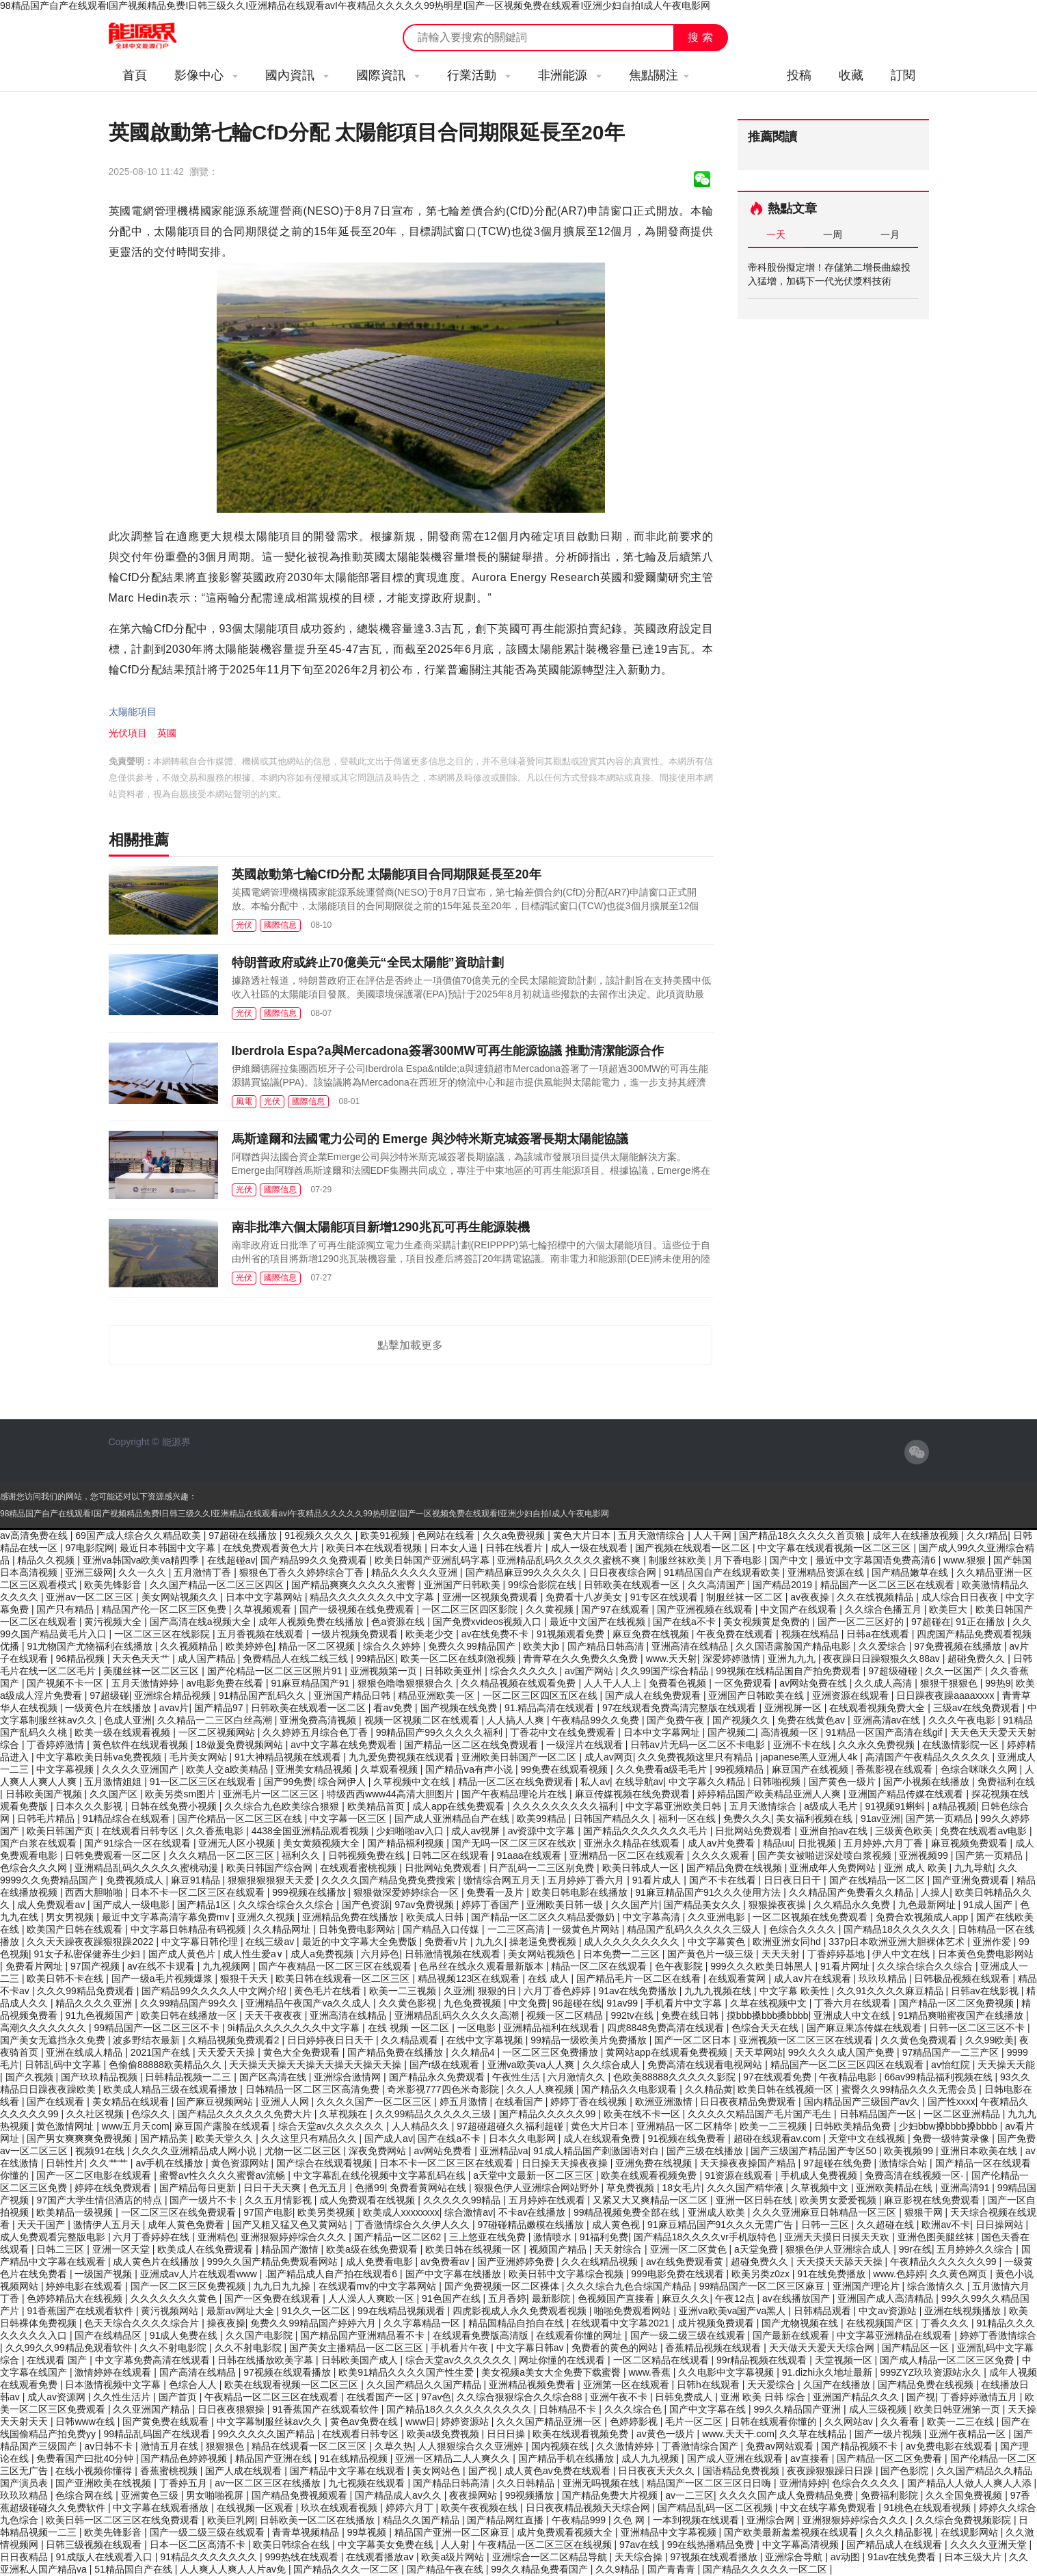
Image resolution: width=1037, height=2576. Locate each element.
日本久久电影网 (523, 2138)
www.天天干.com (738, 2433)
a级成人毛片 (832, 1806)
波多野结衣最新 (148, 2040)
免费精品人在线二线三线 (297, 1658)
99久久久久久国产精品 (267, 2433)
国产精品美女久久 (703, 1904)
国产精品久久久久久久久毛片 (646, 1830)
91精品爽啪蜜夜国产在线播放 (961, 2015)
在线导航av (639, 1781)
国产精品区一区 (917, 2347)
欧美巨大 (949, 1609)
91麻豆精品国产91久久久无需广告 (721, 2224)
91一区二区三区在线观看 (204, 1781)
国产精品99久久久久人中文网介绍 (215, 1990)
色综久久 (151, 2113)
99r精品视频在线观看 (762, 2359)
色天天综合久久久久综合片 (143, 2323)
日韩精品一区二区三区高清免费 (313, 2089)
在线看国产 (520, 2101)
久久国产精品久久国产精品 (425, 2384)
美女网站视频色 (543, 1953)
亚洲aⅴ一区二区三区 (91, 1597)
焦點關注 (659, 75)
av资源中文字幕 (543, 1830)
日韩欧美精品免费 (853, 2126)
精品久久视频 (47, 1560)
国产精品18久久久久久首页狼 (803, 1535)
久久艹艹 (110, 2163)
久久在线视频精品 (876, 1597)
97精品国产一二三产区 (951, 2052)
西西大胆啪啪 (95, 1892)
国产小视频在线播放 (927, 1781)
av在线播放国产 (797, 2298)
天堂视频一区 (845, 2359)
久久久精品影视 (900, 2532)
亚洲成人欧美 (718, 2212)
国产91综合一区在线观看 (138, 1843)
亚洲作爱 (993, 1941)
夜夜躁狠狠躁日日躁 (831, 2470)
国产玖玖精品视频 (100, 2076)
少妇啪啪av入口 (411, 1830)
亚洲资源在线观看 (851, 1695)
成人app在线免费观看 (459, 1806)
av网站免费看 (444, 2150)
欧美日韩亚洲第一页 (958, 2409)
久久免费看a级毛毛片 (663, 1769)
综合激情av (468, 2212)
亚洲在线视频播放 (964, 2310)
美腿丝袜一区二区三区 (152, 1670)
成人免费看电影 (381, 2261)
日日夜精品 (25, 2556)
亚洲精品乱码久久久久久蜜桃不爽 (570, 1560)
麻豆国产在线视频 (811, 1769)
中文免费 (528, 2003)
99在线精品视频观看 (402, 2310)
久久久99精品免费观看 (86, 1990)
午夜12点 (736, 2298)
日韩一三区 (826, 2224)
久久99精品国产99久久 (190, 2003)
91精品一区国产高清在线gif (885, 1732)
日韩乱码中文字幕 (64, 2064)
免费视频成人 (136, 1880)
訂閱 (903, 75)
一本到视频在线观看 (697, 2519)
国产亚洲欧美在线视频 (104, 2483)
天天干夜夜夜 (275, 2015)
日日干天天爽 (273, 2187)
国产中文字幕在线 (709, 2409)
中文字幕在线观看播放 (162, 2507)
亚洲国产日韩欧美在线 (757, 1695)
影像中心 (206, 75)
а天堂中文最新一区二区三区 (534, 2175)
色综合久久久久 (804, 1929)
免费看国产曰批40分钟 (85, 2458)
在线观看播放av (381, 2556)
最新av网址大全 (241, 2310)
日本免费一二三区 (622, 1953)
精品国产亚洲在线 (274, 2458)
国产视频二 (731, 1732)
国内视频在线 (561, 2446)
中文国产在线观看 (799, 1609)
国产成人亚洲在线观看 (736, 2458)
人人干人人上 (614, 1683)
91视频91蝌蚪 (896, 1806)
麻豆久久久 (686, 2298)
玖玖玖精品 (884, 1978)
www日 (420, 2421)
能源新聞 (155, 36)
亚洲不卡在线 (803, 1744)
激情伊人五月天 (108, 2224)
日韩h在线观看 (709, 2384)
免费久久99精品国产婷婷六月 (314, 2323)
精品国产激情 (291, 2249)
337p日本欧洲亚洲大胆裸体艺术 (898, 1941)
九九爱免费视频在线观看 (403, 1757)
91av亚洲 (880, 1818)
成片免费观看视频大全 (566, 2532)
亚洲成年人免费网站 (834, 1867)
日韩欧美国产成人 (361, 2359)
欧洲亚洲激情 (665, 2101)
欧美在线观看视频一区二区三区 (292, 2384)
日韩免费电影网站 (358, 1929)
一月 (890, 234)
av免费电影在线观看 (950, 2446)
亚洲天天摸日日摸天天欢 (838, 2236)
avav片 (174, 1707)
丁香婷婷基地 (837, 1953)
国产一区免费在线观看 (273, 2298)
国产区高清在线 (274, 2076)
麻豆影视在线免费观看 (933, 2200)
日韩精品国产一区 (879, 2113)
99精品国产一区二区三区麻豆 (763, 2286)
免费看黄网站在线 (429, 2187)
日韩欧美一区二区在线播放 (318, 2519)
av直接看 (811, 2458)
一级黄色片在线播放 (109, 1707)
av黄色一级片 (666, 2433)
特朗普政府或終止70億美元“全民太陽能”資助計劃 (368, 962)
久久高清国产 (718, 1584)
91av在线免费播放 (638, 1990)
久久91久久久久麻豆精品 (891, 1990)
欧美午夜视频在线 (480, 2507)
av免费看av (446, 2261)
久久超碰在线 (887, 2224)
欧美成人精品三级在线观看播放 (171, 2089)
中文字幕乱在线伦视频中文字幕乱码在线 (380, 2175)
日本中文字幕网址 (663, 1732)
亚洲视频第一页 (385, 1670)
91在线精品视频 (354, 2458)
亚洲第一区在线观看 (627, 2384)
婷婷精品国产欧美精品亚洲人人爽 (770, 1793)
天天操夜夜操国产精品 (749, 2163)
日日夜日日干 (794, 1880)
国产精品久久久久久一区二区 (766, 2569)
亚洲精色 (217, 2236)
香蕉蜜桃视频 (170, 2470)
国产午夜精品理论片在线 (515, 1793)
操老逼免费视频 (544, 1941)
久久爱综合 (884, 1646)
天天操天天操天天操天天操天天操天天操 (316, 2064)
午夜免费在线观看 (736, 1633)
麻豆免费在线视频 (652, 1633)
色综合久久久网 (35, 1867)
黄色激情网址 (66, 2126)
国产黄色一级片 (843, 1781)
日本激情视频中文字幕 (114, 2384)
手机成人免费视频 (820, 2175)
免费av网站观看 (781, 2446)
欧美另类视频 (327, 2212)
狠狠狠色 (226, 2446)
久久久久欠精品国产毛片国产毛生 (761, 2113)
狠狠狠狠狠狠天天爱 (272, 1880)
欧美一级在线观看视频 (124, 1732)
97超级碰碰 (893, 1670)
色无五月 (329, 2187)
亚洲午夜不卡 (620, 2396)
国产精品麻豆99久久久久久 (525, 1572)
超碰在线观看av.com (778, 2138)
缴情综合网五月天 (503, 1880)
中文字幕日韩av (531, 2347)
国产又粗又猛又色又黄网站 (291, 2224)
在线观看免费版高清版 (482, 2335)
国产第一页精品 (940, 1818)
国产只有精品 (66, 1609)
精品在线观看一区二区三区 (310, 2446)
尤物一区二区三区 (304, 2150)
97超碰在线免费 (838, 2163)
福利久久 (302, 1855)
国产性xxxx (951, 2101)
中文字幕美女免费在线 (387, 2544)
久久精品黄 (709, 2089)
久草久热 (394, 2446)
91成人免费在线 (185, 2335)
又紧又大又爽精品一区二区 (651, 2200)
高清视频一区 (791, 1732)
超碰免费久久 (977, 1658)
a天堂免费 (757, 2249)
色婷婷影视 (635, 2421)
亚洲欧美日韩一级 (566, 1904)
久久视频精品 (190, 1646)
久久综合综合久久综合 (287, 1904)
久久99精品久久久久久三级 (434, 2113)
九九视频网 (227, 1966)
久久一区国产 (955, 1670)
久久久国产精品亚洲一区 (550, 2421)
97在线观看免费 (778, 2076)
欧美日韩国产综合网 (270, 1867)
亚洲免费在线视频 (655, 2163)
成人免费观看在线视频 (368, 2200)
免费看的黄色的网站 (615, 2347)
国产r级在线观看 (446, 2064)
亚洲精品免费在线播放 (351, 1916)
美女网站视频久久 (181, 1597)
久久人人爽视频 (541, 2089)
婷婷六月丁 (411, 2507)
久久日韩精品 (527, 2483)
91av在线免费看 (903, 2556)
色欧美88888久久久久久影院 (675, 2076)
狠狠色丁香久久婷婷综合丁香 (302, 1572)
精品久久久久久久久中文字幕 (373, 1597)
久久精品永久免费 (853, 1904)
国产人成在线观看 (244, 2470)
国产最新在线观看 (792, 2335)
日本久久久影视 (90, 1806)
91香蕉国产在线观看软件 (81, 2310)
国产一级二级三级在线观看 (689, 2335)
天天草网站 (759, 2052)
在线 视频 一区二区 (410, 2027)
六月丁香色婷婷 (558, 1990)
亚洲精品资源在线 (827, 1572)
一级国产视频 (105, 2273)
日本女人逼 (455, 1547)
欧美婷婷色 (249, 1646)
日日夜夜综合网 (624, 1572)
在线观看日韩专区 (141, 1830)
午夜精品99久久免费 (596, 1720)
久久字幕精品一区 (423, 2323)
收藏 (851, 75)
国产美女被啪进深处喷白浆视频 (825, 1855)
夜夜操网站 (474, 2495)
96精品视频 (81, 1658)
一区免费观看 (744, 1683)
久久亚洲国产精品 (152, 2409)
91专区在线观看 (665, 1597)
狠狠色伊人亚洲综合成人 (839, 2249)
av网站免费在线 (814, 1683)
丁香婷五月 (184, 2483)
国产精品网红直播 (506, 2519)
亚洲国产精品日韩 (353, 1695)
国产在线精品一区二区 (878, 1880)
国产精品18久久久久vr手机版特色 (706, 2236)
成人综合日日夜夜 (961, 1597)
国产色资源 (366, 1904)
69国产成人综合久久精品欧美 (139, 1535)
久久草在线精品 (814, 2433)
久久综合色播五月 (884, 1609)
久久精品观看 (411, 2040)
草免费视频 (631, 2187)
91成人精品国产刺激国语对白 (597, 2150)
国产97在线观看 (616, 1609)
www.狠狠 (965, 1560)
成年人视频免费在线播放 (312, 1621)
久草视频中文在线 (413, 1781)
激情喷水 (553, 2236)
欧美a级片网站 (454, 2556)
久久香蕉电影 (216, 1830)
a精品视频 (954, 1806)
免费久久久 (747, 1818)
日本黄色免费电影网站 (986, 1953)
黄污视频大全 (114, 1621)
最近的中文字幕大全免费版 (361, 1941)
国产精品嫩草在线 (911, 1572)
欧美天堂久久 (226, 2138)
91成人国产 (988, 1904)
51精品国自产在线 (134, 2569)
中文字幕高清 (653, 1916)
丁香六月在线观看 (853, 2003)
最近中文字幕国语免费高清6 (877, 1560)
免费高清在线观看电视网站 (706, 2064)
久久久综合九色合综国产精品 (630, 2286)
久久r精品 (987, 1535)
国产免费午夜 (677, 1720)
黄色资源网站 (241, 2163)
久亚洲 (458, 1990)
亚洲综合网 (771, 2519)
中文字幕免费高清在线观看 (154, 2359)
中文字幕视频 (66, 1769)
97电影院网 (89, 1547)
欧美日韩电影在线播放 (581, 1892)
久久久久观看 (722, 1855)
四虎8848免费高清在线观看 (667, 2027)
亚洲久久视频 (267, 1916)
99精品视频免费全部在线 (628, 2212)
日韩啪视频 (778, 1781)
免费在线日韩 (691, 2015)
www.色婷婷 (898, 2273)
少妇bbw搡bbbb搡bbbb (949, 2126)
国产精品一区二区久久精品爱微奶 (544, 1916)
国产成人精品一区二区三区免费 (948, 2359)
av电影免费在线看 (226, 1683)
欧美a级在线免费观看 (373, 2249)
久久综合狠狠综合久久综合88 (520, 2396)
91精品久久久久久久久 (209, 2556)
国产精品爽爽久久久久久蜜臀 (354, 1584)
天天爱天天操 (228, 2052)
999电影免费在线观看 (678, 2273)
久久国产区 (115, 1793)
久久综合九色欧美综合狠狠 (283, 1806)
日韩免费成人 (685, 2396)
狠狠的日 (498, 1990)
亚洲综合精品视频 (173, 1695)
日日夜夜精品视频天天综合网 (589, 2507)
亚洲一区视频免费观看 (491, 1597)
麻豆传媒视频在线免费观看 (633, 1793)
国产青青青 (672, 2569)
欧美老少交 (430, 1633)
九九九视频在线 (719, 1990)
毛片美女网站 (200, 1757)
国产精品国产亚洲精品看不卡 (363, 2335)
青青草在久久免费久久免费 (582, 1658)
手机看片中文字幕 (685, 2003)
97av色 (436, 2396)
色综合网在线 (85, 2495)
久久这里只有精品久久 (310, 2138)
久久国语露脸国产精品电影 (794, 1646)
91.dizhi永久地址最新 (828, 2372)
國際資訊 (388, 75)
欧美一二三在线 (962, 2421)
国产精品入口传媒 (442, 1929)
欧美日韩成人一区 (642, 1867)
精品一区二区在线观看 (600, 1966)
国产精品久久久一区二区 (347, 2569)
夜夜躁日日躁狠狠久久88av (882, 1658)
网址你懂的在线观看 (563, 2359)
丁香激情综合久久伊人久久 (413, 2224)
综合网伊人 (343, 1781)
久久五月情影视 (279, 2200)
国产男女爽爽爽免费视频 (81, 2138)
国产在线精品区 (109, 2335)
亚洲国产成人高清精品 (886, 2298)
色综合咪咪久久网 (980, 1769)
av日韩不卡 (109, 2446)
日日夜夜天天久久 (657, 2470)
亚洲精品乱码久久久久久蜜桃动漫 (148, 1867)
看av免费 (394, 1707)
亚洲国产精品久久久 (857, 2396)
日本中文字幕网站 (265, 1597)
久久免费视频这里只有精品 (696, 1757)
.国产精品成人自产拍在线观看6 (332, 2273)
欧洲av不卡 (945, 2224)
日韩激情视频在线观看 (454, 1953)
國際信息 (280, 925)
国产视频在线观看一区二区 (694, 1547)
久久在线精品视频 (601, 2261)
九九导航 (973, 1867)
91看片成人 (658, 1880)
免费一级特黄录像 (952, 2138)
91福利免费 (604, 2236)
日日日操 (507, 2433)
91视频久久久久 (319, 1535)
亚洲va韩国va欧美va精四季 (142, 1560)
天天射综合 (619, 2249)
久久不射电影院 (174, 2347)
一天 (775, 234)
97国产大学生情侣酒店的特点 (100, 2200)
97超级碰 (109, 1695)
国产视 (920, 2396)
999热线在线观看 (302, 2556)
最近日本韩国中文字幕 (169, 1547)
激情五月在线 (171, 2446)
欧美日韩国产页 (61, 1830)
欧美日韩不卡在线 (66, 1978)
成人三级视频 (879, 2409)
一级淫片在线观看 (585, 1744)
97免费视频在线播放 (959, 1646)
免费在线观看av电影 (984, 1830)
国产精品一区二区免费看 (891, 2458)
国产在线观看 (57, 2101)
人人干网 (713, 1535)
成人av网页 (608, 1757)
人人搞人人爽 (517, 1720)
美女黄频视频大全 (322, 1843)
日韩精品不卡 (569, 2409)
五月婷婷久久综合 (976, 2249)
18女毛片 (681, 2187)
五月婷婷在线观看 (548, 2200)
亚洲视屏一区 (794, 1707)
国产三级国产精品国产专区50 (814, 2150)
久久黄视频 (551, 1609)
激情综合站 (904, 2163)
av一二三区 (689, 2495)
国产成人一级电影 (132, 1904)
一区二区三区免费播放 (551, 2052)
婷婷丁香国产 (491, 1904)
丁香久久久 (946, 2323)
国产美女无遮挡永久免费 (54, 2040)
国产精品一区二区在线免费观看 (472, 1744)
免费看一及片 (496, 1892)
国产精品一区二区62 (399, 2236)
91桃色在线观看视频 (928, 2507)
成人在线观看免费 (603, 2138)
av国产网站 (590, 1670)
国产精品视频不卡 (860, 2446)
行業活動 (479, 75)
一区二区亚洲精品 (963, 2113)
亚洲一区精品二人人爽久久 (454, 2458)
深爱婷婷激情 (733, 1658)
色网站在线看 (447, 1535)
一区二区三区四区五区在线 (541, 1695)
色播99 (370, 2187)
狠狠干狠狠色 (950, 1683)
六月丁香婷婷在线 (152, 2236)
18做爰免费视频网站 (240, 1744)
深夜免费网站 (379, 2150)
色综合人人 (194, 2384)
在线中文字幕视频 (486, 2040)
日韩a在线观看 (879, 1633)
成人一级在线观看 (590, 1547)
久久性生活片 (123, 2396)
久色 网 (630, 2519)
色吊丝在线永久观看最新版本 (482, 1966)
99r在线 (915, 2249)
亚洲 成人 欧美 (917, 1867)
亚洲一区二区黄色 (689, 2249)
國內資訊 (297, 75)
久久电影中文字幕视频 (727, 2372)
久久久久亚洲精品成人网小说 (195, 2150)
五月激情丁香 (204, 1572)
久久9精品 (618, 2569)
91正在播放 (981, 1621)
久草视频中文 (821, 2187)
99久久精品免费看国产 (540, 2569)
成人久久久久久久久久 (633, 1941)
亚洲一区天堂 (122, 2249)
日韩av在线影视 (986, 1990)
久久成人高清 (884, 1683)
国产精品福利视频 (406, 1843)
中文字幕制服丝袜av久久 (271, 2421)
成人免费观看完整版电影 (54, 2236)
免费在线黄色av (812, 1720)
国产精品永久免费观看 (438, 2076)
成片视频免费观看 (717, 2323)
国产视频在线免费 (460, 1707)
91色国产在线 (452, 2298)
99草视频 (368, 2532)
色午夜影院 (680, 1966)
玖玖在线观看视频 (340, 2507)
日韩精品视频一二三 (189, 2076)
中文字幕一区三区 (349, 1818)
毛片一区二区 (695, 2421)
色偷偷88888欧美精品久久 (166, 2064)
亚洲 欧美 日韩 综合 (764, 2396)
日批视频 (818, 1843)
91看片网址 (846, 1966)
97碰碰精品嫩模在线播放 (532, 2224)
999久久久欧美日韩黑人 (762, 1966)
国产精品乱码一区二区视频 (716, 2507)
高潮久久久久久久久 (44, 2027)
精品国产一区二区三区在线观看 (888, 1584)
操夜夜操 (226, 2323)
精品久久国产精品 (422, 2519)
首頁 (134, 75)
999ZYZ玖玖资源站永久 (932, 2372)
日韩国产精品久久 (613, 1818)
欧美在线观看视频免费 (650, 2175)
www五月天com (136, 2126)
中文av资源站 (889, 2310)
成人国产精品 (208, 1658)
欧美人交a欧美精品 (228, 1769)
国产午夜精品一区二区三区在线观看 (336, 1966)
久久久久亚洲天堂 (989, 2544)
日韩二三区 (61, 2249)
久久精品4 (474, 2052)
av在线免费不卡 (496, 1633)
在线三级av (271, 1941)
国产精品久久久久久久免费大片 (246, 2113)
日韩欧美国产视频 (45, 1793)
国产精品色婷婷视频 (185, 2458)
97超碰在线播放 (243, 1535)
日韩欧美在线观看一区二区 (309, 1707)
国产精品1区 (205, 1904)
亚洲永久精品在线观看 (633, 1843)
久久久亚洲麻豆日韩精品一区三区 (826, 2212)
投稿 (799, 75)
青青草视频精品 (307, 2532)
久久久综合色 (634, 2409)
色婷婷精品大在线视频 (76, 2298)
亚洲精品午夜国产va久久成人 (309, 2003)
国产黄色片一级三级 (711, 1953)
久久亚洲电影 (718, 1916)
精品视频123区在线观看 (470, 1978)
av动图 (847, 2556)
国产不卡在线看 (724, 1880)
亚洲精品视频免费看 (533, 2384)
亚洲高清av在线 (888, 1720)
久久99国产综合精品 (665, 1670)
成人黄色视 (617, 2224)
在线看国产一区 (381, 2396)
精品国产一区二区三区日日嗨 (710, 2483)
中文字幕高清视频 (801, 2544)
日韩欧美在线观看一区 (633, 1584)
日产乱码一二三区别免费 (543, 1867)
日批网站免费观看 (754, 1830)
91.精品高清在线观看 (550, 1707)
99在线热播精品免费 (712, 2544)
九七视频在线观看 (367, 2483)
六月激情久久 (578, 2076)
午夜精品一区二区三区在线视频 (546, 2544)
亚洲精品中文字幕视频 (670, 2532)
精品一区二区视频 (318, 1646)
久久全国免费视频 (965, 2495)
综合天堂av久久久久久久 (332, 2126)
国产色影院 (905, 2470)
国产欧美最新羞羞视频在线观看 (792, 2532)
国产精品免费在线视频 (735, 1867)
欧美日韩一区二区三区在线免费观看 (124, 2519)
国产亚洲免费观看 (972, 1880)
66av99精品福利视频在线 (940, 2076)
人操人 (935, 1892)
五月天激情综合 (653, 1535)
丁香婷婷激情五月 (980, 2396)
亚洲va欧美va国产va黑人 (733, 2310)
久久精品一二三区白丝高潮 (216, 1720)
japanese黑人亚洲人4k (811, 1757)
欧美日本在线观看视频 (375, 1547)
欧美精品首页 (377, 1806)
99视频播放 (530, 2495)
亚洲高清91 (966, 2187)
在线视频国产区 (881, 2323)
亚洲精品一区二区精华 (685, 2126)
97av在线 (640, 2544)
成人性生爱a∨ (254, 1953)
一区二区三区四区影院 (471, 1609)
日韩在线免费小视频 (175, 1806)
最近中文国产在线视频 (599, 1621)
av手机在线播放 (170, 2163)
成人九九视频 (651, 2458)
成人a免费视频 (323, 1953)
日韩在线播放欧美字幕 (266, 2359)
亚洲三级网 (89, 1572)
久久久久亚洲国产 (141, 1769)
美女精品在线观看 (132, 2101)
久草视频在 (344, 2113)
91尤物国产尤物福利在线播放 (90, 1646)
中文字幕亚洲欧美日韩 (674, 1806)
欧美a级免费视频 (444, 2433)
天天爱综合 (772, 2384)
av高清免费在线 (35, 1535)
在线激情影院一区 (961, 1744)
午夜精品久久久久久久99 (944, 2261)
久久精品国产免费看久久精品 (852, 1892)
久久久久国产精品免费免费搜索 (389, 1880)
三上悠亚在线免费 (488, 2236)
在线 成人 (549, 1978)
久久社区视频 (96, 2113)
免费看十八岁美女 (585, 1597)
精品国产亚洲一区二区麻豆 (453, 2532)
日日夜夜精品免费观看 (749, 2101)
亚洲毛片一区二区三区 (272, 1793)
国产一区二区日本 (693, 2040)
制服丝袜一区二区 (745, 1597)
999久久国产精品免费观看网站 (273, 2261)
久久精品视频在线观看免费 (519, 1683)
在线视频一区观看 (256, 2507)
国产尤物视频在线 (801, 2323)
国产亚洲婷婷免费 (516, 2261)
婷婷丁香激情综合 (998, 2335)
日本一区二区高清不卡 (199, 2544)
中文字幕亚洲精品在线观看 (895, 2335)
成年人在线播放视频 (916, 1535)
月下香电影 (739, 1560)
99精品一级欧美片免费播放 (589, 2040)
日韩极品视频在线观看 (963, 1978)
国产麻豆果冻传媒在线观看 (865, 2027)
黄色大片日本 (583, 1535)
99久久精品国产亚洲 (799, 2409)
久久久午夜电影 (963, 1720)
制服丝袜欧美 (679, 1560)
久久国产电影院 (260, 2335)
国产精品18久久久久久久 (898, 1929)
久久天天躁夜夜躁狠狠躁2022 (91, 1941)
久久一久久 (143, 1572)
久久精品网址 (283, 1929)
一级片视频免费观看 (356, 1633)
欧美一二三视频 (404, 1990)
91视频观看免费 (572, 1633)
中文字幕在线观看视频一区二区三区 (835, 1547)
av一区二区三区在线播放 (269, 2483)
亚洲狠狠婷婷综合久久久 (295, 2236)
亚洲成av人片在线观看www (200, 2273)
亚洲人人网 (286, 2101)
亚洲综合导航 (795, 2556)
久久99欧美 (989, 2040)
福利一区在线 (688, 1818)
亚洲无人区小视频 (238, 1843)
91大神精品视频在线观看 (288, 1757)
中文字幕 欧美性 (795, 1990)
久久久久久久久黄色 (175, 2298)
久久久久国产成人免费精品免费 (787, 2495)
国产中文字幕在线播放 (454, 2273)
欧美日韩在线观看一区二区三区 (343, 1978)
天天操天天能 (1006, 2064)
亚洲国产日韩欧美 (463, 1584)
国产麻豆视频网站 (216, 2101)
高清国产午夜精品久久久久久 (929, 1757)
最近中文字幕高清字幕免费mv (167, 1916)
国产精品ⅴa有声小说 (470, 1769)
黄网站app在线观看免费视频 (667, 2052)
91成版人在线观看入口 (104, 2556)
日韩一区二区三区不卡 (978, 2027)
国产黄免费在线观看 (166, 2421)
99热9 (997, 1683)
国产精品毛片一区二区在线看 (639, 1978)
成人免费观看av (52, 1904)
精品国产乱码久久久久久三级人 (695, 1929)
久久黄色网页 (960, 2273)
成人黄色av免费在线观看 (558, 2470)
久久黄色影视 (409, 2003)
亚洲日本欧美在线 (980, 2150)
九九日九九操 (283, 2286)
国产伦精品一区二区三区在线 (241, 1818)
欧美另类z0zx (761, 2273)
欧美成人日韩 (436, 1916)
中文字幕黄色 (718, 1941)
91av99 (623, 2003)
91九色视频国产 (100, 2015)
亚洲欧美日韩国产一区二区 (520, 1757)
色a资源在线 (399, 1621)
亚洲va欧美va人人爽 (532, 2064)
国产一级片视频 (889, 2433)
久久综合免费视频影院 (964, 2519)
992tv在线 (633, 2015)
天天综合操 (640, 2556)
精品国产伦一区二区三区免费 (165, 1609)
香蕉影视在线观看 (895, 1769)
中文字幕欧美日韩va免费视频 (100, 1757)
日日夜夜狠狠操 (232, 2409)
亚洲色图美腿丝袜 (937, 2236)
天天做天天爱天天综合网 (823, 2347)
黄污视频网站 (171, 2310)
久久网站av (850, 2421)
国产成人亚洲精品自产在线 (453, 1818)
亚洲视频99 (924, 1855)
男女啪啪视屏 (216, 2495)
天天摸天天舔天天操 (840, 2261)
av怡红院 (952, 2064)
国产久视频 (30, 2076)
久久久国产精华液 (746, 2187)
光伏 (244, 925)
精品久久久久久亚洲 (415, 1572)
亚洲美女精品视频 (315, 1769)
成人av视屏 (476, 1830)
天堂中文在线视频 (868, 2138)
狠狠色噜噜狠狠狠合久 (407, 1683)
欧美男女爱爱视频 (839, 2200)
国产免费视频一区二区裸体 (503, 2286)
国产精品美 (165, 2138)
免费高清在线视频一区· (915, 2175)
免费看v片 (447, 1941)
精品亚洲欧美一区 (437, 1695)
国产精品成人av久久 (399, 2495)
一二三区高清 (517, 1929)
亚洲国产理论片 (867, 2286)
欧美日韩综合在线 (292, 2544)
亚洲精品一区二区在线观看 (628, 1855)
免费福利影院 (891, 2495)
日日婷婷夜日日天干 (331, 2040)
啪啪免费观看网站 (633, 2310)
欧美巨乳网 (231, 2519)
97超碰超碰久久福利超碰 (511, 2126)
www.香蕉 (650, 2372)
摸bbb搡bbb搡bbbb (768, 2015)
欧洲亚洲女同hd (788, 1941)
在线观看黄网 (738, 1978)
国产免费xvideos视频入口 (488, 1621)
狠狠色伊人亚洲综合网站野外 (538, 2187)
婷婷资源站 (466, 2421)
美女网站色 (437, 2470)
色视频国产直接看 (617, 2298)
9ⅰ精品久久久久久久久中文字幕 (294, 2027)
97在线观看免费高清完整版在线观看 (680, 1707)
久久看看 (900, 2421)
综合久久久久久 (525, 1670)
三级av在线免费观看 (978, 1707)
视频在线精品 (811, 1633)
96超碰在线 (577, 2003)
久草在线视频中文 (769, 2003)
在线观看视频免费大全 (878, 1707)
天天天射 (782, 1953)
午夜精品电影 (849, 2076)
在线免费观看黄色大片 (272, 1547)
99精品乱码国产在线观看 (157, 2433)
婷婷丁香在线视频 (590, 2101)
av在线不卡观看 (162, 1966)
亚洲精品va (504, 2150)
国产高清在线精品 (199, 2372)
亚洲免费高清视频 (319, 1720)
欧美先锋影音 (114, 1584)
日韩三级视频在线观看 (95, 2544)
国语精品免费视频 (742, 2470)
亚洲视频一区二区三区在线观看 (807, 2040)
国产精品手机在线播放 (567, 2458)
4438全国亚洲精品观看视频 (311, 1830)
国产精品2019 (784, 1584)
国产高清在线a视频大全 (202, 1621)
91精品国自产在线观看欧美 (723, 1572)
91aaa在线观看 (531, 1855)
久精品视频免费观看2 (235, 2040)
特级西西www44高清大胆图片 (392, 1793)
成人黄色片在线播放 (157, 2261)
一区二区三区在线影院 (163, 1633)
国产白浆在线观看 (39, 1843)
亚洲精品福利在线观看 (552, 2027)
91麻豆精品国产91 (311, 1683)
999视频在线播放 (310, 1892)
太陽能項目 (133, 711)
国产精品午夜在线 (446, 2569)
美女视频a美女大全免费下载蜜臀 (552, 2372)
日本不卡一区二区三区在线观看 (199, 1892)
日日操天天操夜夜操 (566, 2163)
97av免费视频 (425, 1904)
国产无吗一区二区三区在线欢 (515, 1843)
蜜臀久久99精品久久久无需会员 (910, 2089)
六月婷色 (380, 1953)
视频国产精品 (559, 2249)
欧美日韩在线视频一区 (787, 2089)
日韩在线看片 (515, 1547)
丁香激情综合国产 (701, 2446)
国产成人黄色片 (183, 1953)
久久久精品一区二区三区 (223, 1855)
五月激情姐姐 (114, 1781)
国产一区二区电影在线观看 (95, 2175)
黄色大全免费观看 (302, 2052)
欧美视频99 (909, 2150)
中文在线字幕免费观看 (829, 2507)
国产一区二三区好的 (862, 1621)
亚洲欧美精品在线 (895, 2187)
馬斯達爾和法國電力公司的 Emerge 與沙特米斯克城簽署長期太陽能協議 (430, 1139)
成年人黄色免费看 (187, 2224)
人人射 (456, 2544)
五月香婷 (507, 2298)
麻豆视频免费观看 (970, 1843)
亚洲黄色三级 (151, 2495)
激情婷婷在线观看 (114, 2372)
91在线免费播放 (832, 2273)
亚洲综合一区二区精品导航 (551, 2556)
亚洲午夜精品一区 (968, 2433)
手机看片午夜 (461, 2347)
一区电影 (477, 2027)
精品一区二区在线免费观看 (517, 1781)
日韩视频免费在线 (367, 1855)
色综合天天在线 (766, 2027)
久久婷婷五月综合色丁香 (316, 1732)
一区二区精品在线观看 (662, 2359)
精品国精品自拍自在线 (517, 2323)
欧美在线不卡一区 (643, 2113)
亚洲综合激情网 (348, 2076)
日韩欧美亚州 (455, 1670)
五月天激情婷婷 (146, 1683)
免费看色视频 (679, 1683)
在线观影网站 (971, 2532)
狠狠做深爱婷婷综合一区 (407, 1892)
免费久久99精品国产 (472, 1646)
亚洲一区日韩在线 (755, 2200)
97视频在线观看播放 (288, 2372)
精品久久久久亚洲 (95, 2003)
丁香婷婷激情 (57, 1744)
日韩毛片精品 (47, 1818)
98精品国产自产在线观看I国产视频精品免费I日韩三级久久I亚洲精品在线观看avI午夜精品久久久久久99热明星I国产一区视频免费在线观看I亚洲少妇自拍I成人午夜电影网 (355, 5)
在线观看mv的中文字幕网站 (379, 2286)
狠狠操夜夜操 (779, 1904)
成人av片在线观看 (814, 1978)
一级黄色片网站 (587, 1929)
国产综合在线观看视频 (325, 2163)
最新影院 (552, 2298)
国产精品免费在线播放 (396, 2052)
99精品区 (376, 1658)
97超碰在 (931, 1621)
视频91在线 (100, 2150)
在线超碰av (231, 1560)
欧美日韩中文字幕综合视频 (567, 2273)
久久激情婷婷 (626, 2446)
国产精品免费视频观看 (301, 2495)
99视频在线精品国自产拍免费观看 (789, 1670)
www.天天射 (671, 1658)
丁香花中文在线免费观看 (564, 1732)
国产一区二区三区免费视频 (189, 2286)
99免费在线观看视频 (565, 1769)
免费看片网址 (35, 1966)
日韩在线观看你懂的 (775, 2421)
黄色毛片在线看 (329, 1990)
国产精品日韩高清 (607, 1646)
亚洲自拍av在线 (835, 1830)
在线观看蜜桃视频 (359, 1867)
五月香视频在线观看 (261, 1633)
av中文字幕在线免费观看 (345, 1744)
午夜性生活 (517, 2076)
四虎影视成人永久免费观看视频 (521, 2310)
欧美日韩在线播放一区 (190, 2015)
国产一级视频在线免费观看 (358, 1609)
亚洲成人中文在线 (853, 2015)
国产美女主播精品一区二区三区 (357, 2347)
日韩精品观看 (824, 2310)
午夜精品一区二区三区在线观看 (272, 2396)
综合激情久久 (937, 2286)
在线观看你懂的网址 (580, 2335)
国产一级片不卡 (204, 2200)
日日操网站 (1000, 2224)
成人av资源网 (57, 2396)
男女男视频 (71, 1916)
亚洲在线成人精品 (85, 2052)
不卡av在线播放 (533, 2212)
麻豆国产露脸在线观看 (223, 2126)
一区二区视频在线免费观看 (811, 1916)
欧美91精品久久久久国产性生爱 (407, 2372)
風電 (244, 1101)
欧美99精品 (542, 1818)
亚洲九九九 (793, 1658)
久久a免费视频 (515, 1535)
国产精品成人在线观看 (895, 2544)
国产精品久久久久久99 (548, 2113)
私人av (595, 1781)
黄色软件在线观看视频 (141, 1744)
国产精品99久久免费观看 (314, 1560)
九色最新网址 (928, 1904)
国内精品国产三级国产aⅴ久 (863, 2101)
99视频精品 (740, 1769)
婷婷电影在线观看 (85, 2286)
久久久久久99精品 (463, 2200)
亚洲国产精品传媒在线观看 (907, 1793)
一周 (832, 234)
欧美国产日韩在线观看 (76, 1929)
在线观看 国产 (58, 2359)
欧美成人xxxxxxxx (401, 2212)
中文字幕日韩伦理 (201, 1941)
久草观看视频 (390, 1769)
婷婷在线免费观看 (114, 2187)
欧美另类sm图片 (181, 1793)
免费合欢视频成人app (923, 1916)
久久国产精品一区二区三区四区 (218, 1584)
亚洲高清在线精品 (691, 1646)
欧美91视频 (386, 1535)
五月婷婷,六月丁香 (885, 1843)
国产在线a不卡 (685, 1621)
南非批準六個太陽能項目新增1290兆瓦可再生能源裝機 (381, 1227)
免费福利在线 (1006, 1781)
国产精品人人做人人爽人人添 (970, 2483)
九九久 (489, 1941)
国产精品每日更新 (199, 2187)
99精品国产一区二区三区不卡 (157, 2027)
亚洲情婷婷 (803, 2483)
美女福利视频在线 (815, 1818)
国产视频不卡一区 (66, 1683)
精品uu (778, 1843)
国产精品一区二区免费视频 (957, 2003)
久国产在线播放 (838, 2384)
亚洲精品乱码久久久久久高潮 (458, 2015)
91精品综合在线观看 (127, 1818)
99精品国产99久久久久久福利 (440, 1732)
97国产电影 (268, 2212)
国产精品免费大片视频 (611, 2495)
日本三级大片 (974, 2556)
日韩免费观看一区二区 (114, 1855)
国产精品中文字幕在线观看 (348, 2470)
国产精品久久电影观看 (630, 2089)
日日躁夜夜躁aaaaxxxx (946, 1695)
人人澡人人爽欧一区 (372, 2298)
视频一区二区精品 (566, 2015)
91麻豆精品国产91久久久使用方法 (709, 1892)
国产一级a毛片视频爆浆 (163, 1978)
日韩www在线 (86, 2421)
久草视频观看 (264, 1609)
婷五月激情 (465, 2101)
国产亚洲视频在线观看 (706, 1609)
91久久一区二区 (317, 2310)
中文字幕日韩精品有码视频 (189, 1929)
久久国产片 (635, 1904)
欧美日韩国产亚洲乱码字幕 (433, 1560)
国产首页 (179, 2396)
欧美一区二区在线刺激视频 (459, 1658)
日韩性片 (65, 2163)
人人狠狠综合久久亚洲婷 (472, 2446)
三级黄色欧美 (905, 1830)
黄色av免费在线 (365, 2421)
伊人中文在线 (902, 1953)
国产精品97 (219, 1707)
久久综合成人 (612, 2064)
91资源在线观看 (740, 2175)
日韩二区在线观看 (451, 1855)
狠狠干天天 (245, 1978)
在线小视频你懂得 (95, 2470)
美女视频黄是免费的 (767, 1621)
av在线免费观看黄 (686, 2261)
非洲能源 (570, 75)
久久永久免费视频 (877, 1744)
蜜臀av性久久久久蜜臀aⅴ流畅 (223, 2175)
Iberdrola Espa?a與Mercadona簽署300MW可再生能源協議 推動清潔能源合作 (448, 1051)
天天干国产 (42, 2224)
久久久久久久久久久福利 (567, 1806)
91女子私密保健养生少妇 (88, 1953)
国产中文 (790, 1560)
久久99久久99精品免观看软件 (70, 2347)
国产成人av (388, 2138)
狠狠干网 (924, 2212)
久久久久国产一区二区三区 (375, 2101)
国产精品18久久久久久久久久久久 (459, 2409)
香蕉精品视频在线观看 (714, 2347)
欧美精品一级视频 (76, 2212)
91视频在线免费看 (688, 2138)
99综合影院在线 (543, 1584)
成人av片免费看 (723, 1843)
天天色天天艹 (142, 1658)
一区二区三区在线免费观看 (180, 2212)
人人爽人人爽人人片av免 (234, 2569)
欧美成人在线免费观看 (206, 2249)
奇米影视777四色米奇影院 (444, 2089)
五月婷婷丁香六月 (587, 1880)
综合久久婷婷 (393, 1646)
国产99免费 (288, 1781)
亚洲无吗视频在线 (602, 2483)
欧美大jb (542, 1646)
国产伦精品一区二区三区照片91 (276, 1670)
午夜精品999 (580, 2519)
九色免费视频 (474, 2003)
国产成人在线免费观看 (654, 1695)
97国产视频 (96, 1966)
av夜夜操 (811, 1597)
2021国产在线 (162, 2052)
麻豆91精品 (196, 1880)
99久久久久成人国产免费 (842, 2052)
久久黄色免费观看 (920, 2040)
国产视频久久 (742, 1720)
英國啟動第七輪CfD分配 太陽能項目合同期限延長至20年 (386, 874)
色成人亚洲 (128, 1720)
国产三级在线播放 (706, 2150)
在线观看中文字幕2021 (621, 2323)
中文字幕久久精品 (708, 1781)
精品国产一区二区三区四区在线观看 (848, 2064)
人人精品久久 (422, 2126)
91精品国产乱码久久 (263, 1695)
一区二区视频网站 (218, 1732)
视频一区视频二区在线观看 (423, 1720)
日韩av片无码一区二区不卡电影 (699, 1744)
